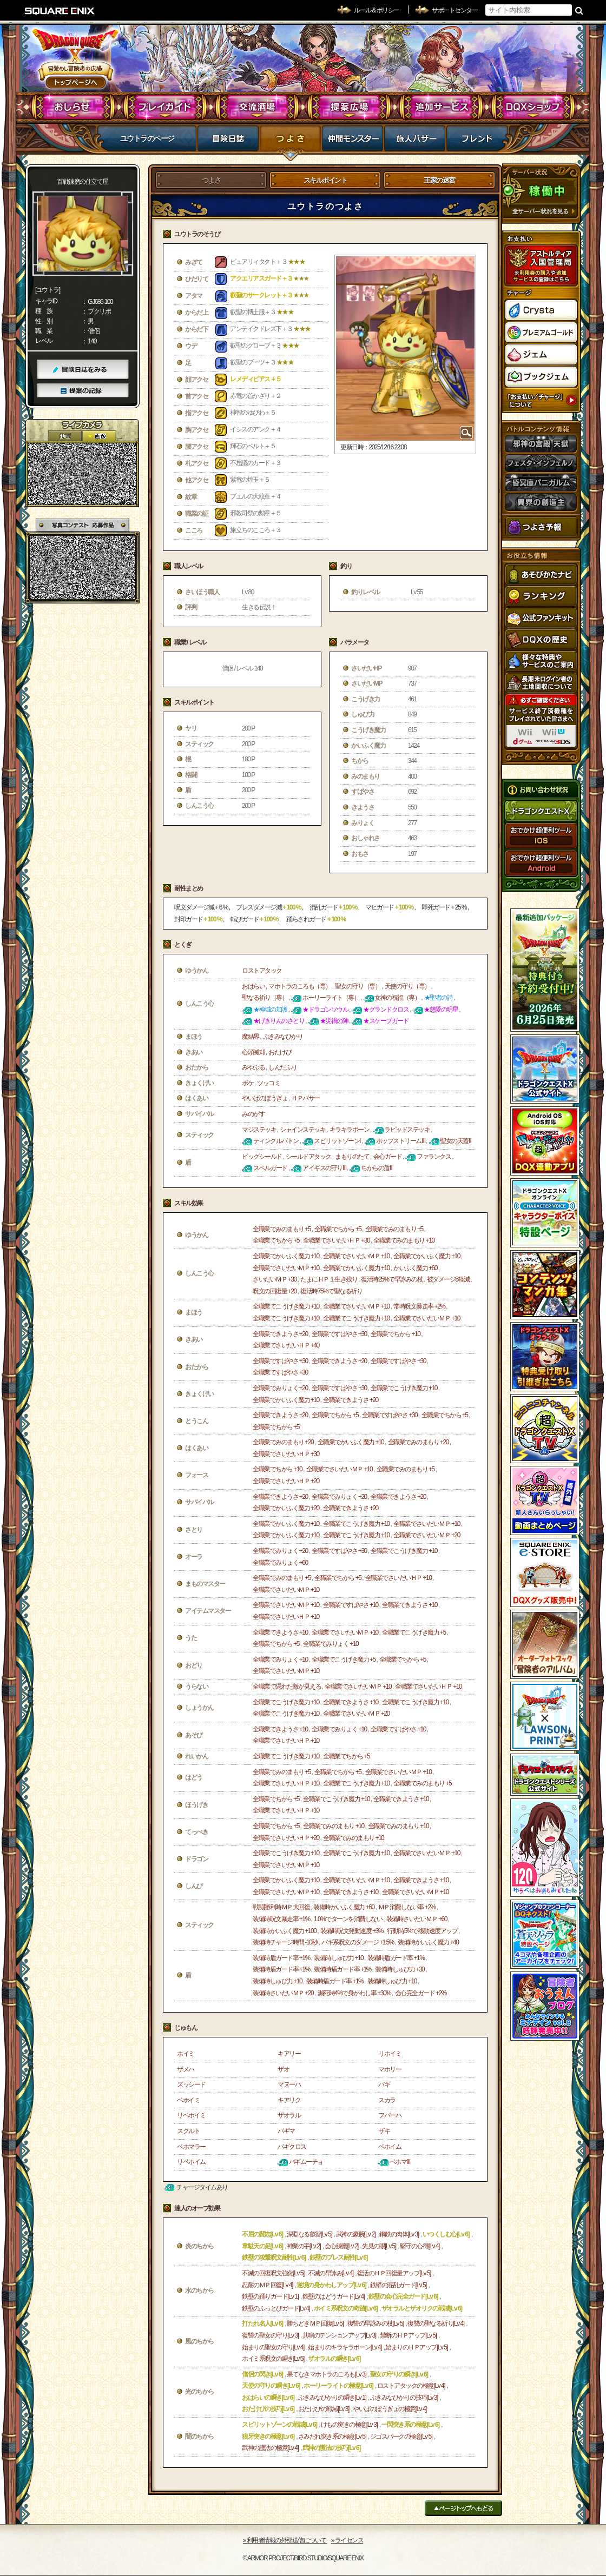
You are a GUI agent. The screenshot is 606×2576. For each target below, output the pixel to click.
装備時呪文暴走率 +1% (281, 1919)
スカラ (387, 2100)
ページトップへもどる (463, 2508)
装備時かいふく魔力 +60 (343, 1907)
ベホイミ (188, 2100)
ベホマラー (191, 2146)
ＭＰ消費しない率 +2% (407, 1907)
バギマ (286, 2131)
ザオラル (289, 2115)
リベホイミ (191, 2115)
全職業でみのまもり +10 (403, 1240)
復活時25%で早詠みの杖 (392, 1279)
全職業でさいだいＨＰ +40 (286, 1345)
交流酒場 (257, 107)
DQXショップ (533, 107)
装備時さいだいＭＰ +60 (416, 1919)
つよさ (290, 141)
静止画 (99, 436)
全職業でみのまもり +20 (283, 1442)
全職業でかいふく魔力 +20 (286, 1508)
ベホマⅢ (400, 2162)
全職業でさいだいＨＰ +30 (336, 1240)
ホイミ (185, 2053)
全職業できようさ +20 (280, 1334)
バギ (384, 2084)
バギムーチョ (306, 2162)
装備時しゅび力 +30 (399, 1969)
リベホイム (191, 2162)
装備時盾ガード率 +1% (281, 1958)
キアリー (289, 2053)
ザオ (283, 2069)
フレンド (477, 141)
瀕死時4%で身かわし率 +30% (354, 1993)
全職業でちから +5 (337, 1229)
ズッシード (191, 2084)
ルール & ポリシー (376, 10)
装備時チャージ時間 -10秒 (285, 1942)
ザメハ (185, 2069)
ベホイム (389, 2146)
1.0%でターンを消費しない (348, 1919)
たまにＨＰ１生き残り (328, 1279)
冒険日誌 (228, 141)
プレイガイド (165, 107)
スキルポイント (325, 180)
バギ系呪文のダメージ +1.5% (357, 1942)
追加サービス (441, 107)
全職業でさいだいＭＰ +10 (356, 1256)
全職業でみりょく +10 (330, 1644)
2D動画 (65, 436)
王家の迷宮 (439, 180)
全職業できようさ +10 (409, 1605)
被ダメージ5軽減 (448, 1279)
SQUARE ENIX (60, 11)
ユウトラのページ (147, 138)
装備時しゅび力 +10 (338, 1958)
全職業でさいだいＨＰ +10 (398, 1578)
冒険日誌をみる (83, 370)
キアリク (289, 2100)
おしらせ (73, 107)
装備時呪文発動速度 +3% (351, 1931)
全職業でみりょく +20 (280, 1388)
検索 (579, 10)
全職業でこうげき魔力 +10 (286, 1306)
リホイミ (389, 2053)
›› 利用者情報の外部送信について (285, 2540)
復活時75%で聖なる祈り (331, 1291)
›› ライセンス (347, 2540)
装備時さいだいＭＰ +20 (283, 1993)
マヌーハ (289, 2084)
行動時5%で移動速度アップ (422, 1931)
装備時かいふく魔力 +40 (428, 1942)
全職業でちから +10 (395, 1334)
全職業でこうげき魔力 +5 (414, 1632)
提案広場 (349, 107)
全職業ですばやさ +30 (339, 1334)
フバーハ (389, 2115)
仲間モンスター (352, 141)
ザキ (384, 2131)
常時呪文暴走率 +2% (419, 1306)
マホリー (389, 2069)
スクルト (188, 2131)
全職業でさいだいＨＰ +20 (286, 1481)
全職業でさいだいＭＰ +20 (426, 1535)
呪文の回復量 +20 (275, 1291)
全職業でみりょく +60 (280, 1562)
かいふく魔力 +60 (415, 1268)
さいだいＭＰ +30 (275, 1279)
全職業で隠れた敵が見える (287, 1686)
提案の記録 (83, 390)
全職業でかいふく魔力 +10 (286, 1256)
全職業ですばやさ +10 (350, 1605)
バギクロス (292, 2146)
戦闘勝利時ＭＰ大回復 (281, 1907)
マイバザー (415, 141)
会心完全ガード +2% (420, 1993)
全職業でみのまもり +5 (282, 1229)
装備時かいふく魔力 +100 (284, 1931)
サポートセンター (454, 10)
